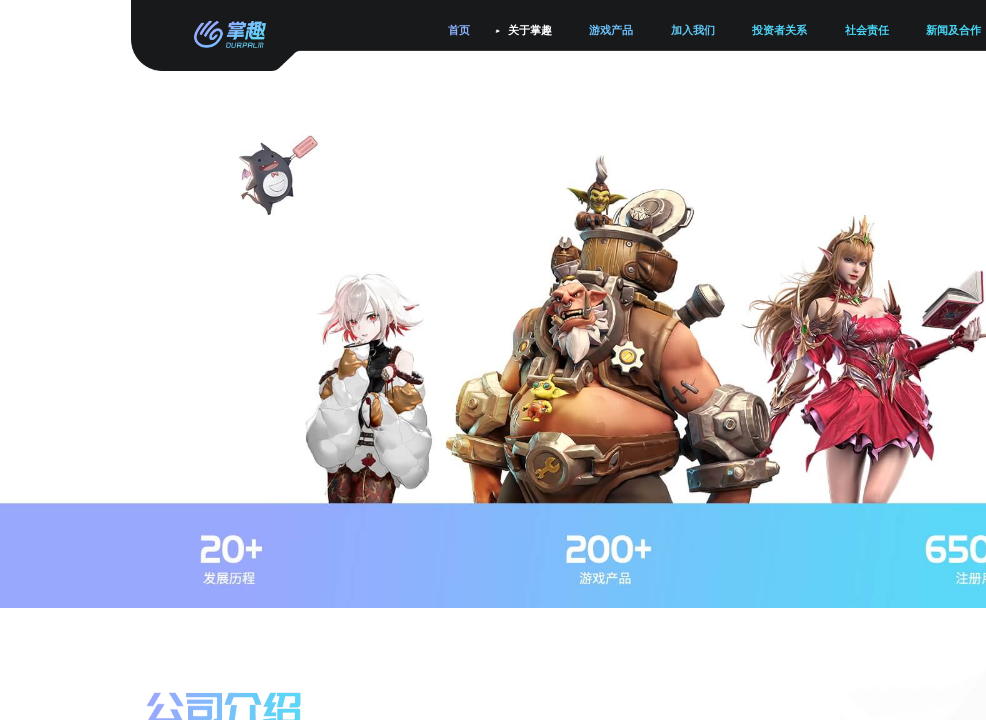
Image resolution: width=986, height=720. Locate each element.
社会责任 (867, 30)
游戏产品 (611, 30)
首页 (459, 30)
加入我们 (693, 30)
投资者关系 (779, 30)
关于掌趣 (530, 30)
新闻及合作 (953, 30)
